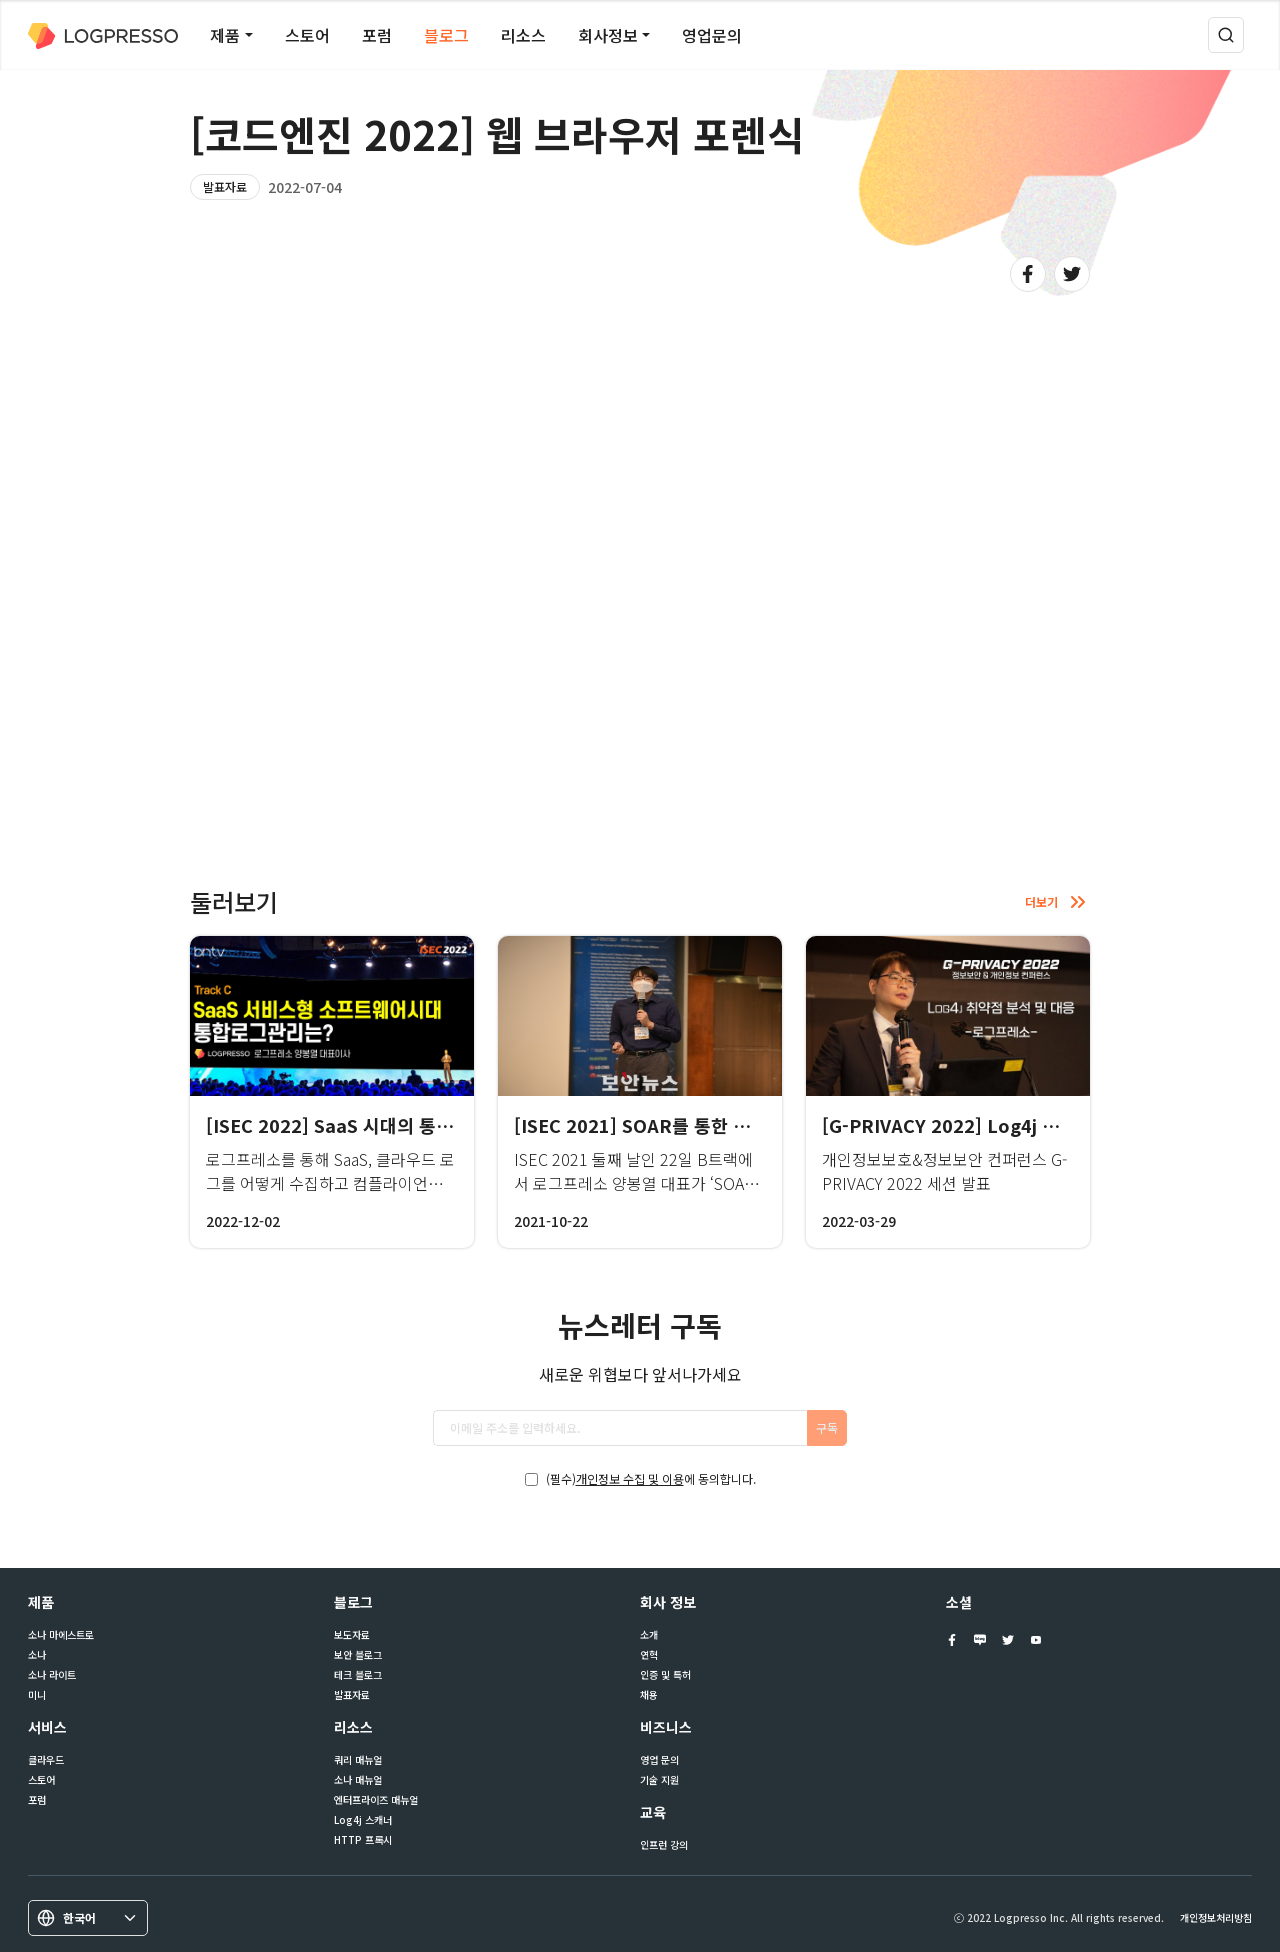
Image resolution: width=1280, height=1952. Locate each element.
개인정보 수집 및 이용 (630, 1478)
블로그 (446, 35)
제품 (225, 35)
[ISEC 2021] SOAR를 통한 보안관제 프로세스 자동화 (722, 1125)
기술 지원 (659, 1780)
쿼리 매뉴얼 (358, 1760)
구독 (827, 1427)
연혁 (649, 1655)
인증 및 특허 (665, 1675)
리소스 (523, 35)
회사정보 (608, 35)
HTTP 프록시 (363, 1840)
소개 (649, 1635)
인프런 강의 (664, 1845)
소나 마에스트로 (61, 1635)
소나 (37, 1655)
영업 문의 (659, 1760)
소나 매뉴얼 (358, 1780)
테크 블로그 (358, 1675)
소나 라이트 (52, 1675)
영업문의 (712, 35)
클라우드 (46, 1760)
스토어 (307, 35)
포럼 (377, 35)
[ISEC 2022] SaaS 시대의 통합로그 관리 (366, 1125)
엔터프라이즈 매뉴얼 (376, 1800)
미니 (37, 1695)
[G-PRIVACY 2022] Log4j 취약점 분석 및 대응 (1007, 1125)
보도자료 (352, 1635)
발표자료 (225, 186)
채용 (649, 1695)
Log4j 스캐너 (363, 1820)
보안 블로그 (358, 1655)
